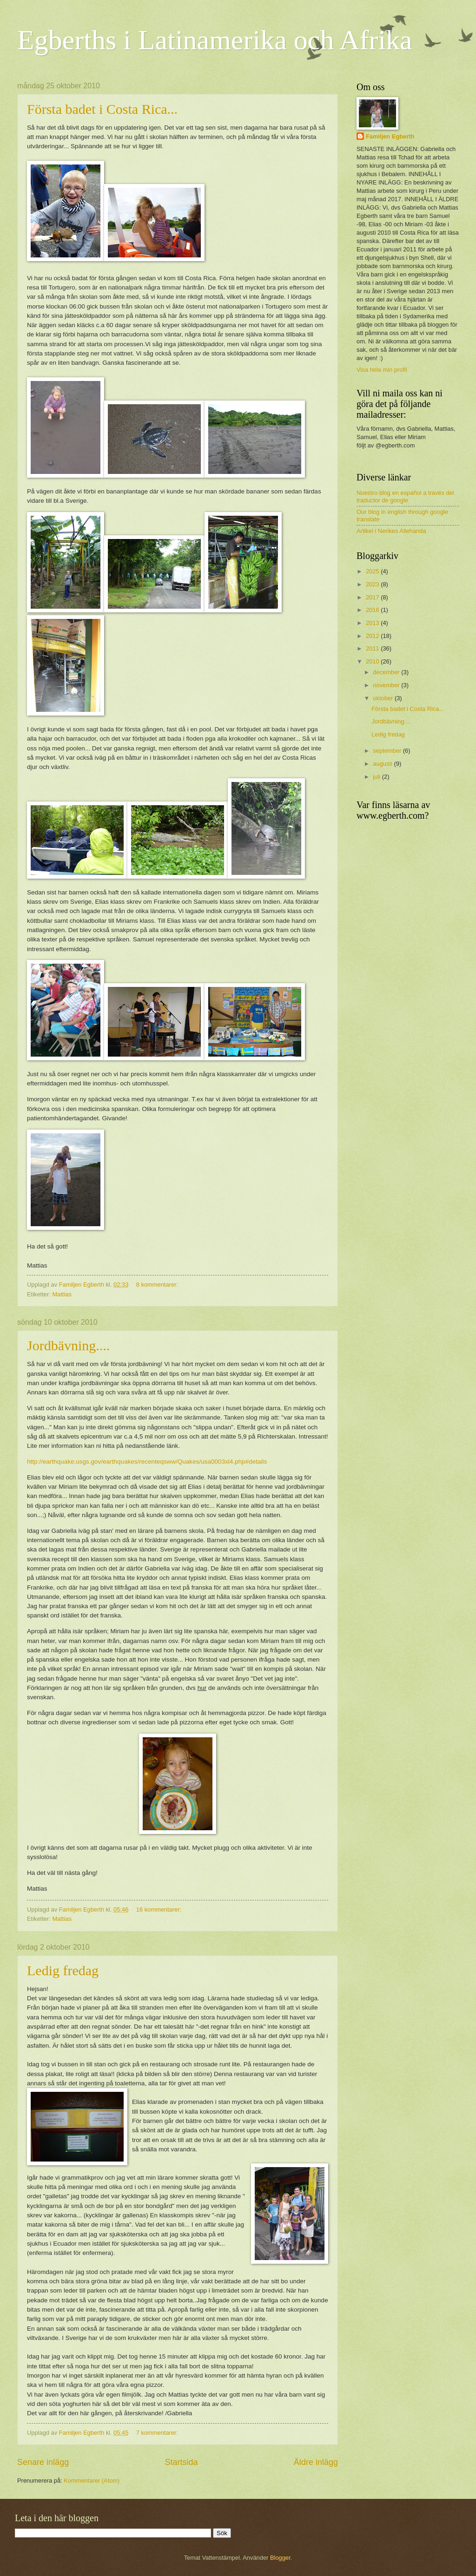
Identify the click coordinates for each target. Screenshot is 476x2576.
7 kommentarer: (158, 2432)
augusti (383, 763)
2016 (373, 609)
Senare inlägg (43, 2462)
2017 (373, 597)
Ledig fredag (63, 1970)
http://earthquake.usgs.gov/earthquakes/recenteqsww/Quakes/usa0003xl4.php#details (147, 1461)
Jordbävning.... (68, 1345)
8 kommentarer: (158, 1284)
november (387, 685)
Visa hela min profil (382, 369)
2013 (373, 622)
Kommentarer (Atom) (91, 2480)
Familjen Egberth (390, 136)
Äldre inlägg (316, 2462)
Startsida (181, 2462)
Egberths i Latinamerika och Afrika (214, 40)
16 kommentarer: (159, 1909)
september (388, 750)
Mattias (62, 1294)
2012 (373, 635)
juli (377, 776)
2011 (373, 648)
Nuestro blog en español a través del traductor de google (405, 496)
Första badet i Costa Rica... (102, 109)
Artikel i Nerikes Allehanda (391, 530)
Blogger (280, 2557)
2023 (373, 584)
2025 (373, 571)
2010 (373, 661)
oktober (384, 698)
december (387, 672)
